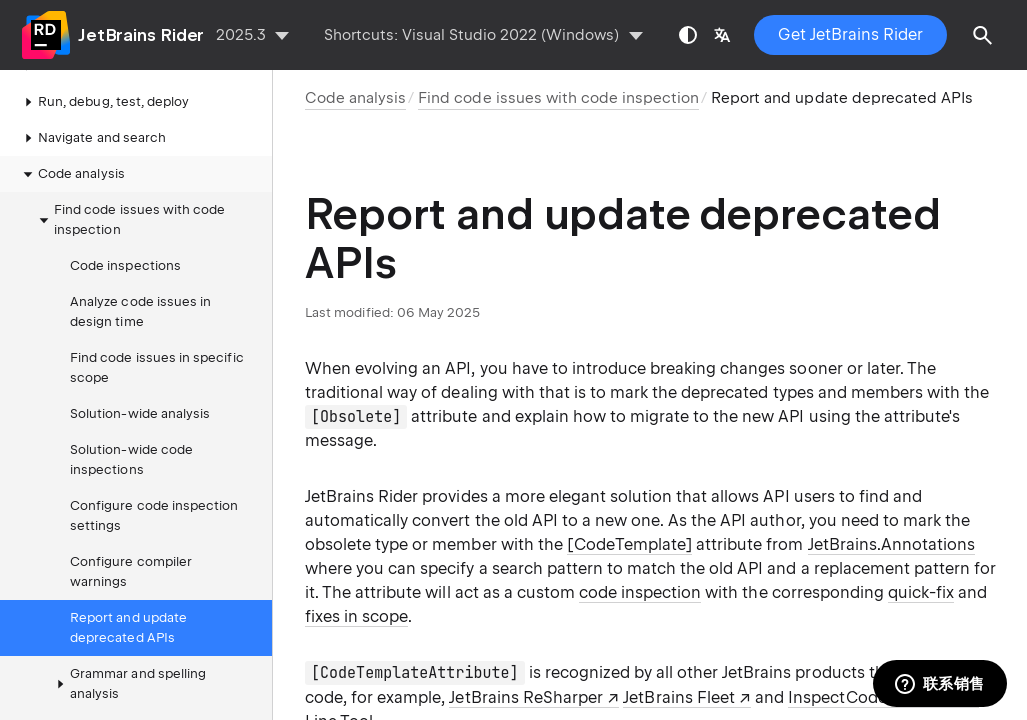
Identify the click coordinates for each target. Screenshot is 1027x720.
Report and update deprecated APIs (128, 627)
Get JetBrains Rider (850, 34)
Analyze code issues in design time (140, 311)
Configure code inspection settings (154, 515)
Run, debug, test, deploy (103, 102)
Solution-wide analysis (140, 413)
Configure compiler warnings (131, 571)
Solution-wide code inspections (131, 459)
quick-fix (921, 592)
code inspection (640, 592)
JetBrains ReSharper (525, 697)
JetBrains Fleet (678, 697)
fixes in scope (356, 616)
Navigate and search (92, 138)
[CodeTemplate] (629, 544)
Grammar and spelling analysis (128, 683)
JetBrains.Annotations (892, 544)
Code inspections (125, 265)
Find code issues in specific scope (157, 367)
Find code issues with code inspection (130, 219)
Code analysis (71, 174)
